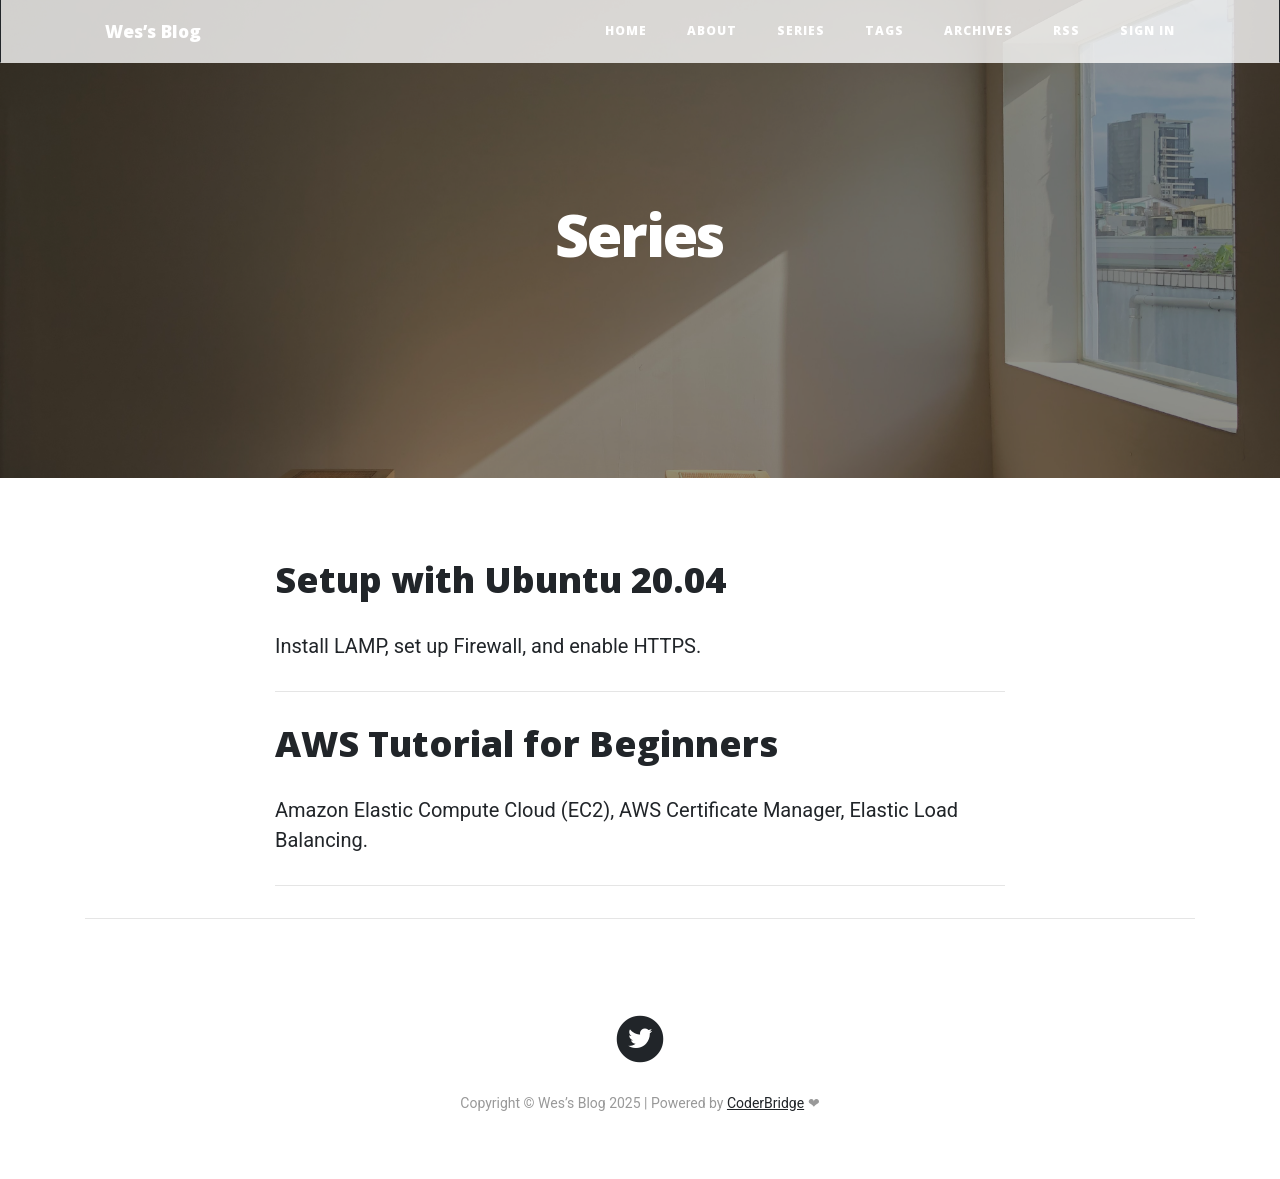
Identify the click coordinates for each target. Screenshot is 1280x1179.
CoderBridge (765, 1103)
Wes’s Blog (153, 31)
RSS (1066, 30)
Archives (978, 30)
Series (801, 30)
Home (626, 30)
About (712, 30)
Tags (884, 30)
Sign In (1147, 30)
